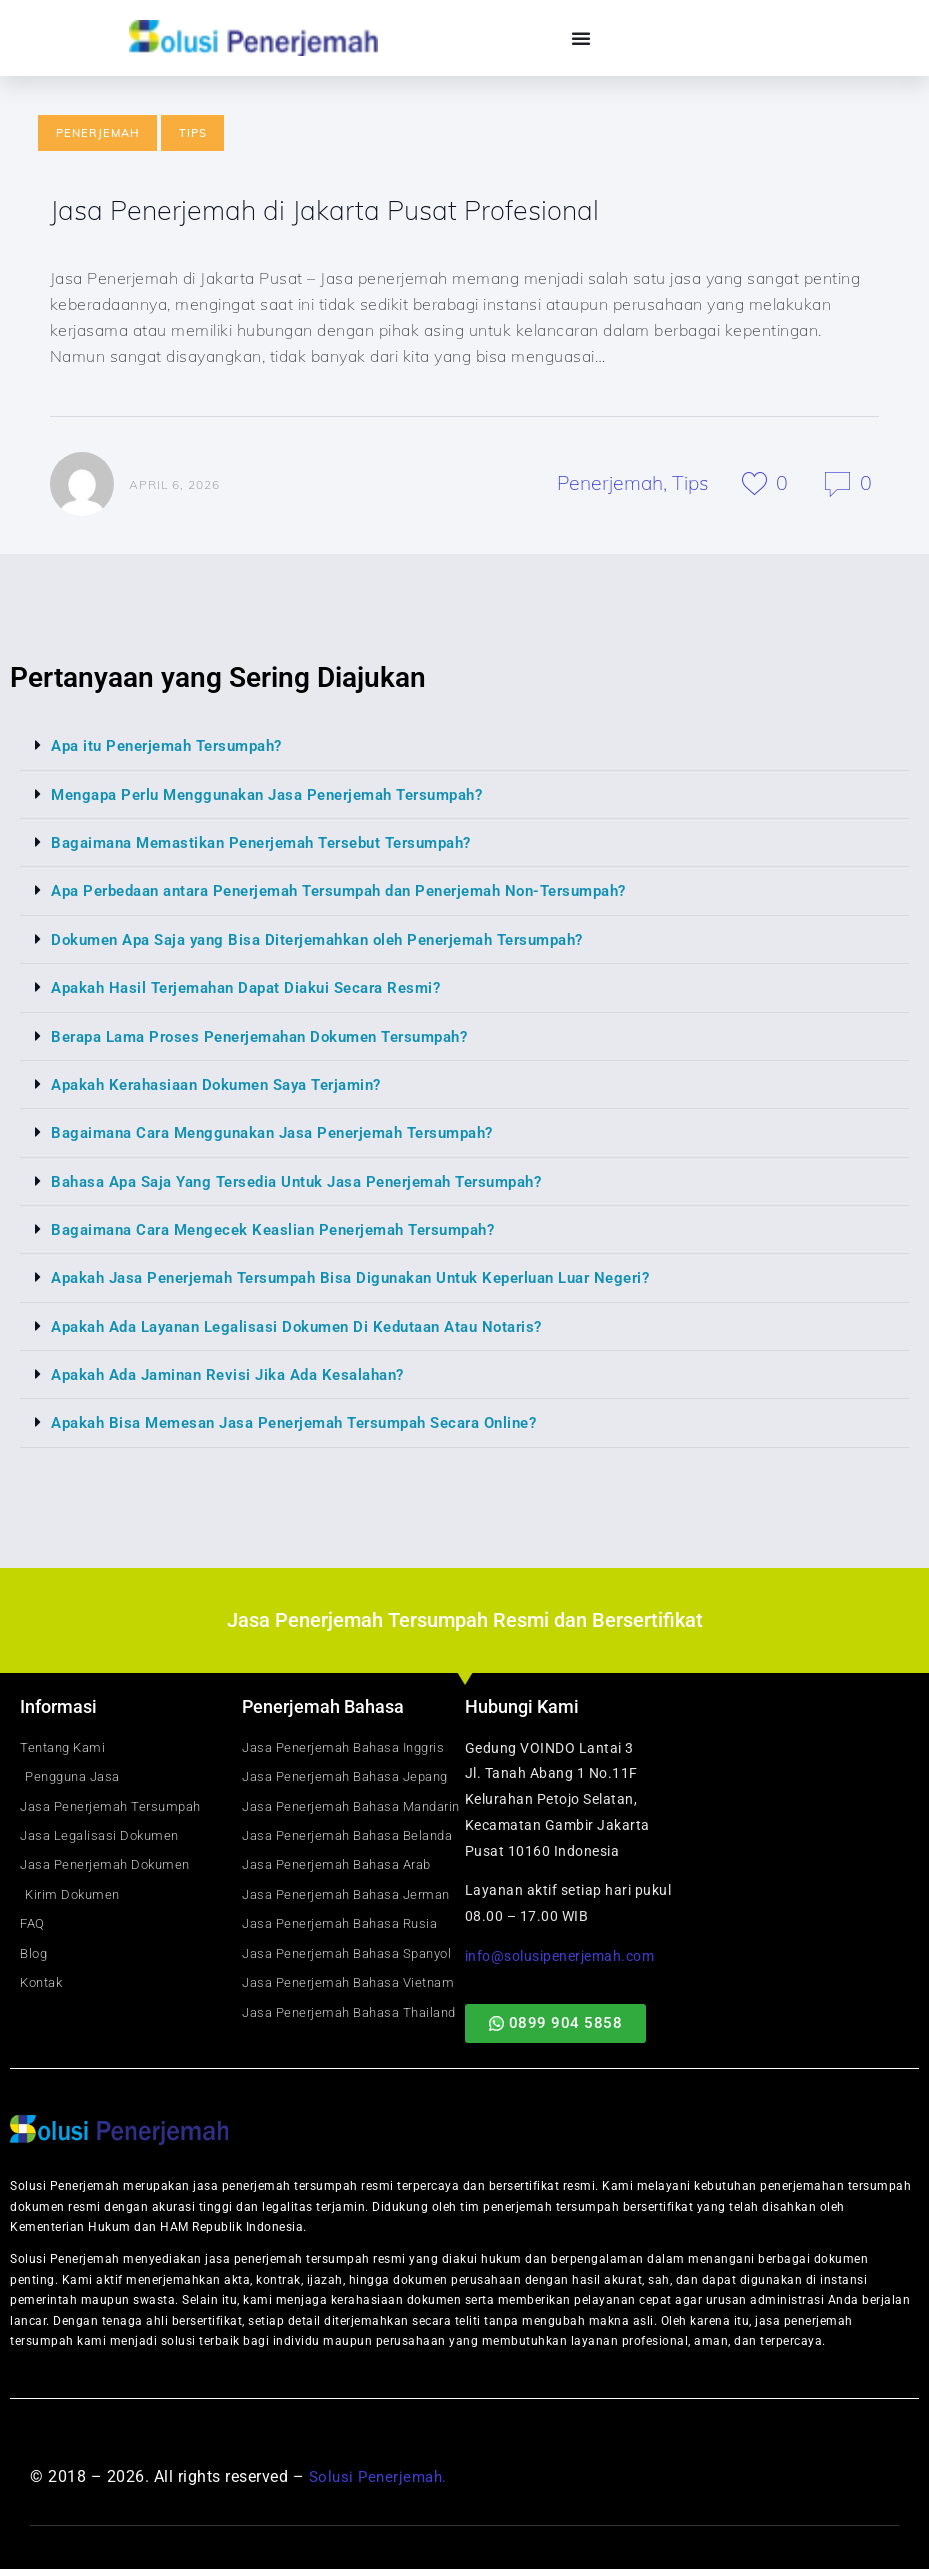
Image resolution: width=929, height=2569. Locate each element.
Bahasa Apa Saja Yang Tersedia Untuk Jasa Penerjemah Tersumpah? (317, 1180)
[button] (464, 749)
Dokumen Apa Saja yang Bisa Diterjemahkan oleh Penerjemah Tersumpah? (338, 940)
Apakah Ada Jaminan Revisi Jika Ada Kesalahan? (241, 1372)
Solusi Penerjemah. (381, 2474)
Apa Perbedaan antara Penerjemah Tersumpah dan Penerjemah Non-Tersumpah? (365, 892)
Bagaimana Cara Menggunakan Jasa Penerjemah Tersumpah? (290, 1132)
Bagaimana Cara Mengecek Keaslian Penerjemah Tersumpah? (290, 1228)
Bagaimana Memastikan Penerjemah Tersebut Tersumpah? (278, 844)
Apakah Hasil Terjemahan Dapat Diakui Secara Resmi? (259, 988)
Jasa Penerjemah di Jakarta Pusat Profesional (341, 211)
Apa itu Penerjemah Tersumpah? (177, 748)
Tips (193, 133)
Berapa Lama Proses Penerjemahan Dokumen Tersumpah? (277, 1036)
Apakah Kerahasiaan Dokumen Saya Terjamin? (230, 1084)
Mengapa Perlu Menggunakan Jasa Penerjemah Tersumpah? (285, 796)
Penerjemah (97, 133)
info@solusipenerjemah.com (560, 1953)
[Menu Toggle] (581, 38)
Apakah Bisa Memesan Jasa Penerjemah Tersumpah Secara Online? (314, 1420)
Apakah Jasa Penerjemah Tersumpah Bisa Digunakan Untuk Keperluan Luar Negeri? (374, 1276)
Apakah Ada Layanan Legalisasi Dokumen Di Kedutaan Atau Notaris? (315, 1324)
